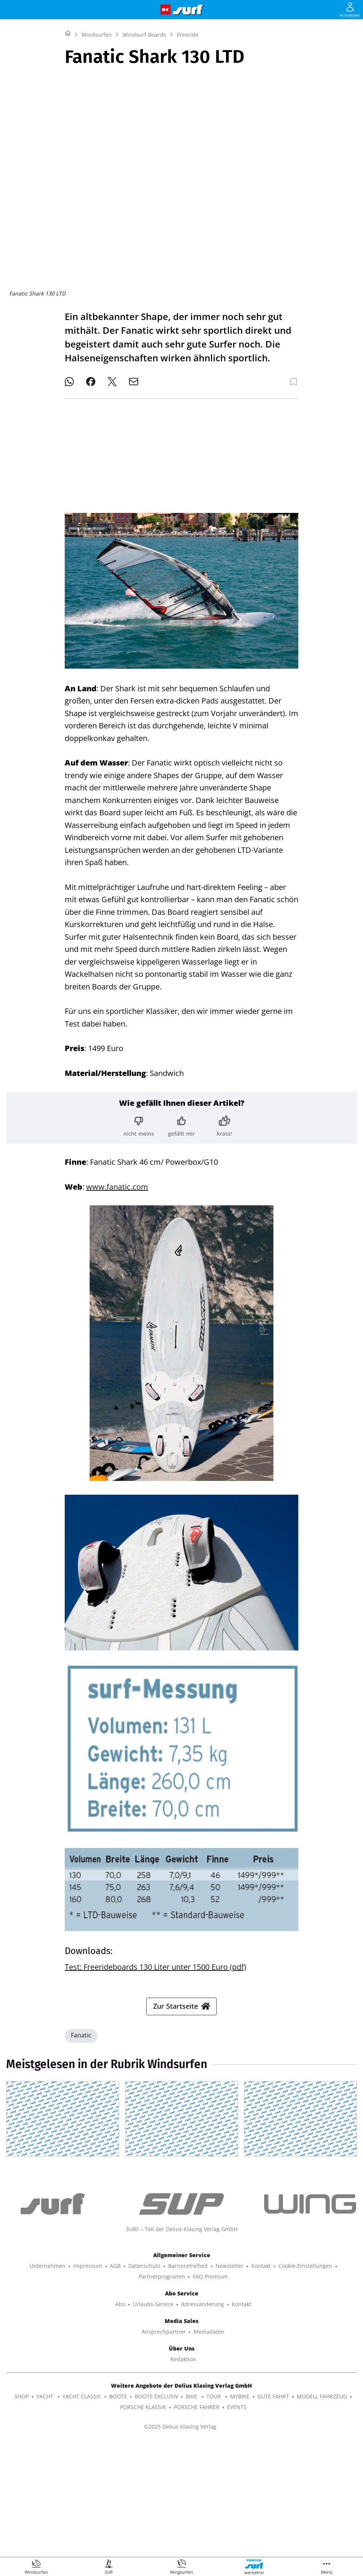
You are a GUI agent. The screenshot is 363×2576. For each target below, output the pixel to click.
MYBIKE (240, 2510)
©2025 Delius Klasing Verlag (180, 2540)
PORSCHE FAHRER (196, 2521)
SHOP (22, 2510)
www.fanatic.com (117, 1180)
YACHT (45, 2510)
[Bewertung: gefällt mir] (181, 1119)
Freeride (187, 130)
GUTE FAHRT (273, 2510)
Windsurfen (97, 130)
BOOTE (118, 2510)
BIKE (192, 2510)
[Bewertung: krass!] (224, 1119)
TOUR (214, 2510)
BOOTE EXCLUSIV (156, 2510)
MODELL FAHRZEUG (322, 2510)
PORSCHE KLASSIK (143, 2521)
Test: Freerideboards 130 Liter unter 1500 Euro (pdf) (155, 1961)
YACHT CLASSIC (81, 2510)
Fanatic (81, 2125)
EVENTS (237, 2521)
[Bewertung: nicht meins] (138, 1119)
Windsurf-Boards (144, 130)
